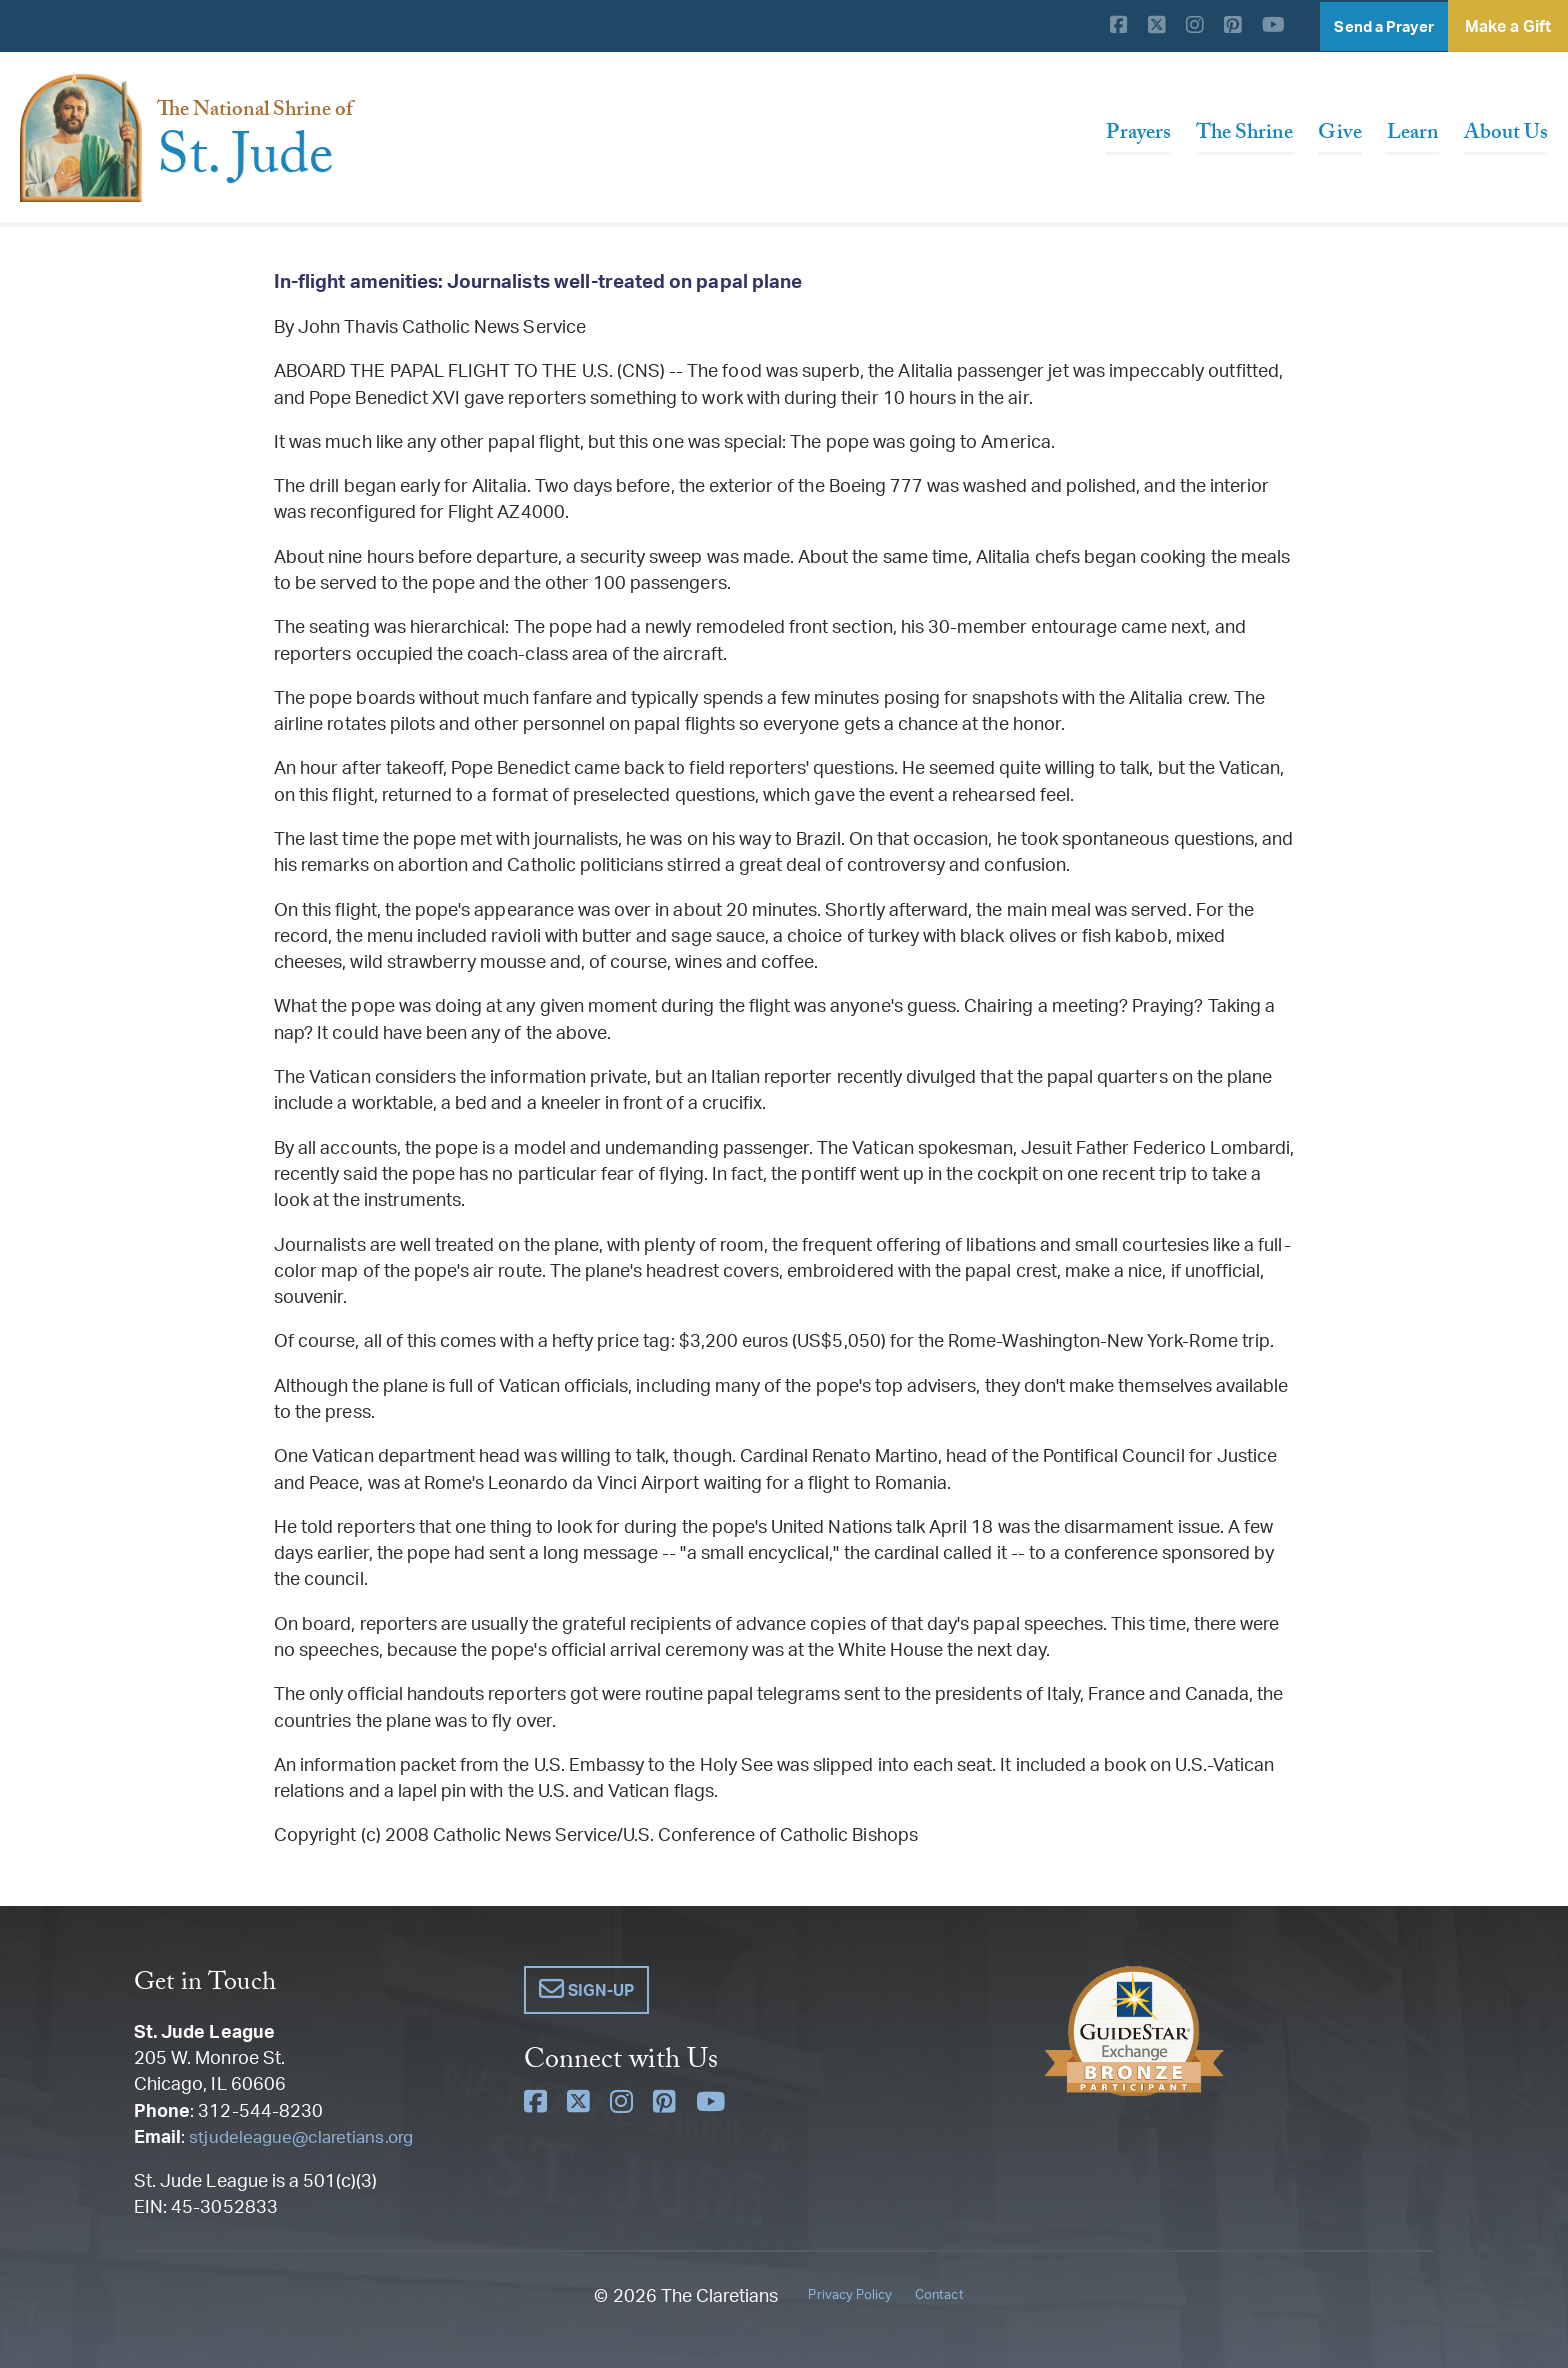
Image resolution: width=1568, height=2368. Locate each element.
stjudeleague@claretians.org (305, 2136)
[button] (587, 1990)
